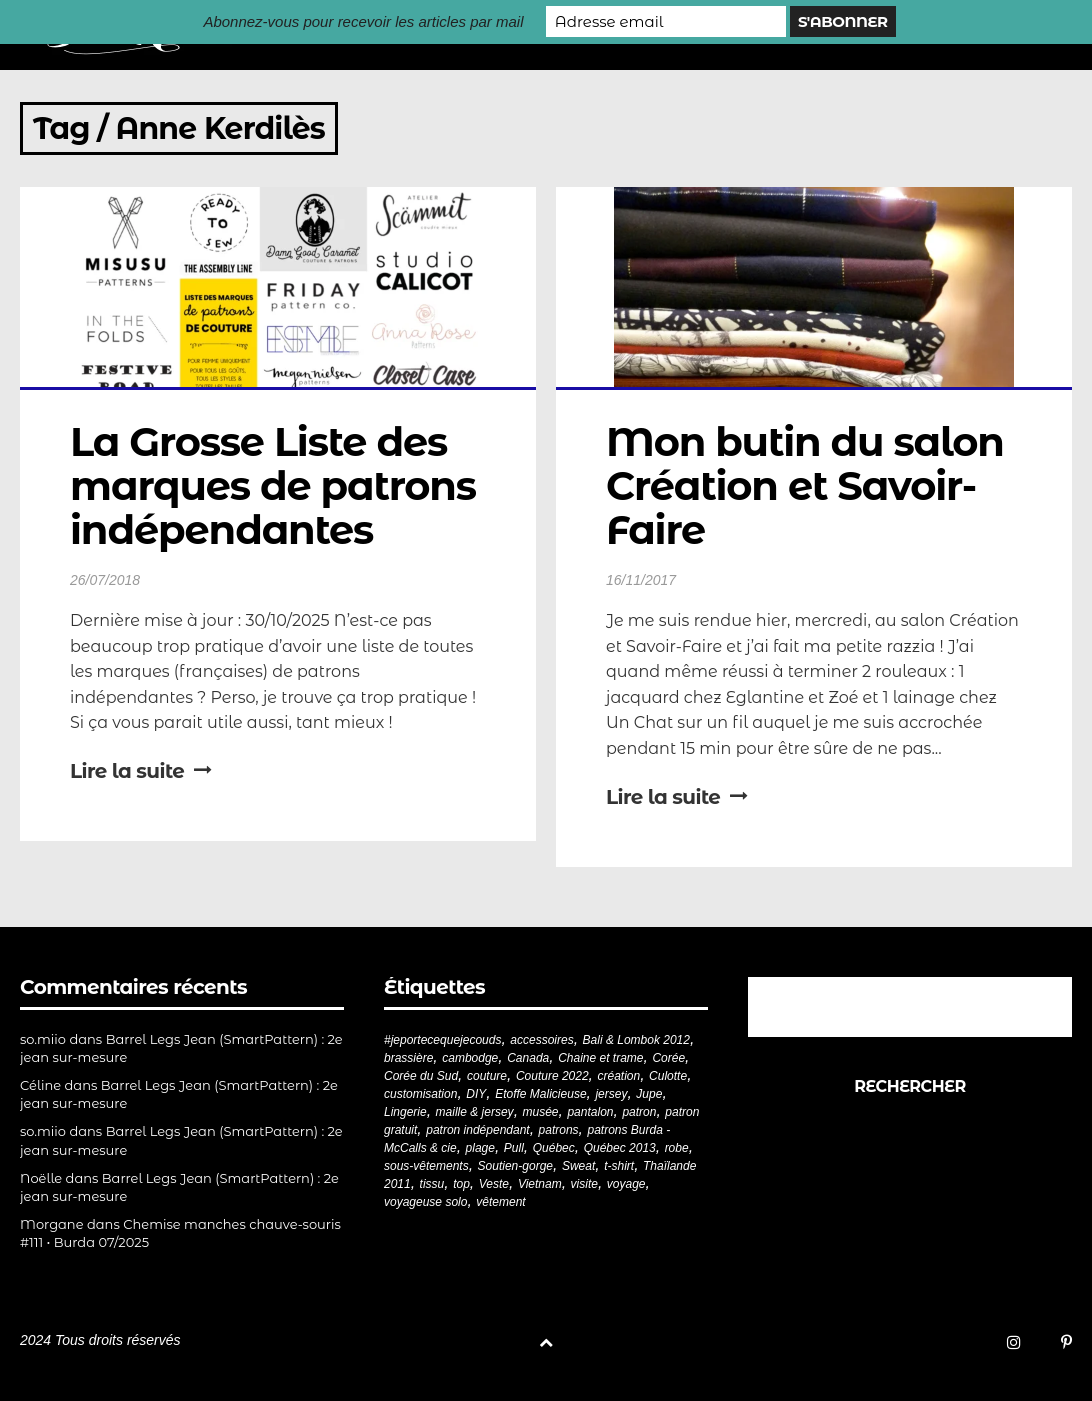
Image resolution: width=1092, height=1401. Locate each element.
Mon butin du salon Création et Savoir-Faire (810, 485)
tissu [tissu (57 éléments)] (432, 1184)
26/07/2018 (105, 580)
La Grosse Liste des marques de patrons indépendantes (278, 485)
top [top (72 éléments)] (461, 1184)
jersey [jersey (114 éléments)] (611, 1094)
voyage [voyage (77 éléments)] (626, 1184)
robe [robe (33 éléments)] (677, 1148)
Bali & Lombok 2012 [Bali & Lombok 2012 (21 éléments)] (636, 1040)
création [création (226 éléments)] (619, 1076)
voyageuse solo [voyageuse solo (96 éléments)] (425, 1202)
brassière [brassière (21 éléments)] (408, 1058)
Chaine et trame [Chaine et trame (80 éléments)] (600, 1058)
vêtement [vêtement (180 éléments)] (500, 1202)
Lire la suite (141, 771)
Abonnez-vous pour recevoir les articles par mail (363, 21)
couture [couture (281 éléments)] (487, 1076)
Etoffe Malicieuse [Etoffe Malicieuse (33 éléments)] (540, 1094)
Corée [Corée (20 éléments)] (668, 1058)
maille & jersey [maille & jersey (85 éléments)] (475, 1112)
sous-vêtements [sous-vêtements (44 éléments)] (426, 1166)
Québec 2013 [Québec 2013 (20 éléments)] (620, 1148)
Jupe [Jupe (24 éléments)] (649, 1094)
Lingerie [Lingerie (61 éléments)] (405, 1112)
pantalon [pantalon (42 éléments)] (590, 1112)
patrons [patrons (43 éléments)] (559, 1130)
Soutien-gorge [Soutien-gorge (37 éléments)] (515, 1166)
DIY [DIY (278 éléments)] (476, 1094)
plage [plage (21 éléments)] (480, 1148)
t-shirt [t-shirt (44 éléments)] (619, 1166)
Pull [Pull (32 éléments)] (514, 1148)
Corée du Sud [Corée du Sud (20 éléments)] (421, 1076)
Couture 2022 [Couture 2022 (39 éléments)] (552, 1076)
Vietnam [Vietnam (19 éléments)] (540, 1184)
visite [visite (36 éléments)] (584, 1184)
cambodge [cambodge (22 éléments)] (470, 1058)
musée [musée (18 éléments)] (541, 1112)
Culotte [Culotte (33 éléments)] (668, 1076)
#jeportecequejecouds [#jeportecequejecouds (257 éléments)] (442, 1040)
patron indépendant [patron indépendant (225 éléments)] (477, 1130)
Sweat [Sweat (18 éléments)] (578, 1166)
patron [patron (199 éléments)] (639, 1112)
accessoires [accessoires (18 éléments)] (541, 1040)
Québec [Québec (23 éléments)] (554, 1148)
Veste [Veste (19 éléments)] (494, 1184)
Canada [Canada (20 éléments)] (528, 1058)
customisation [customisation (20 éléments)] (420, 1094)
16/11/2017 (641, 580)
